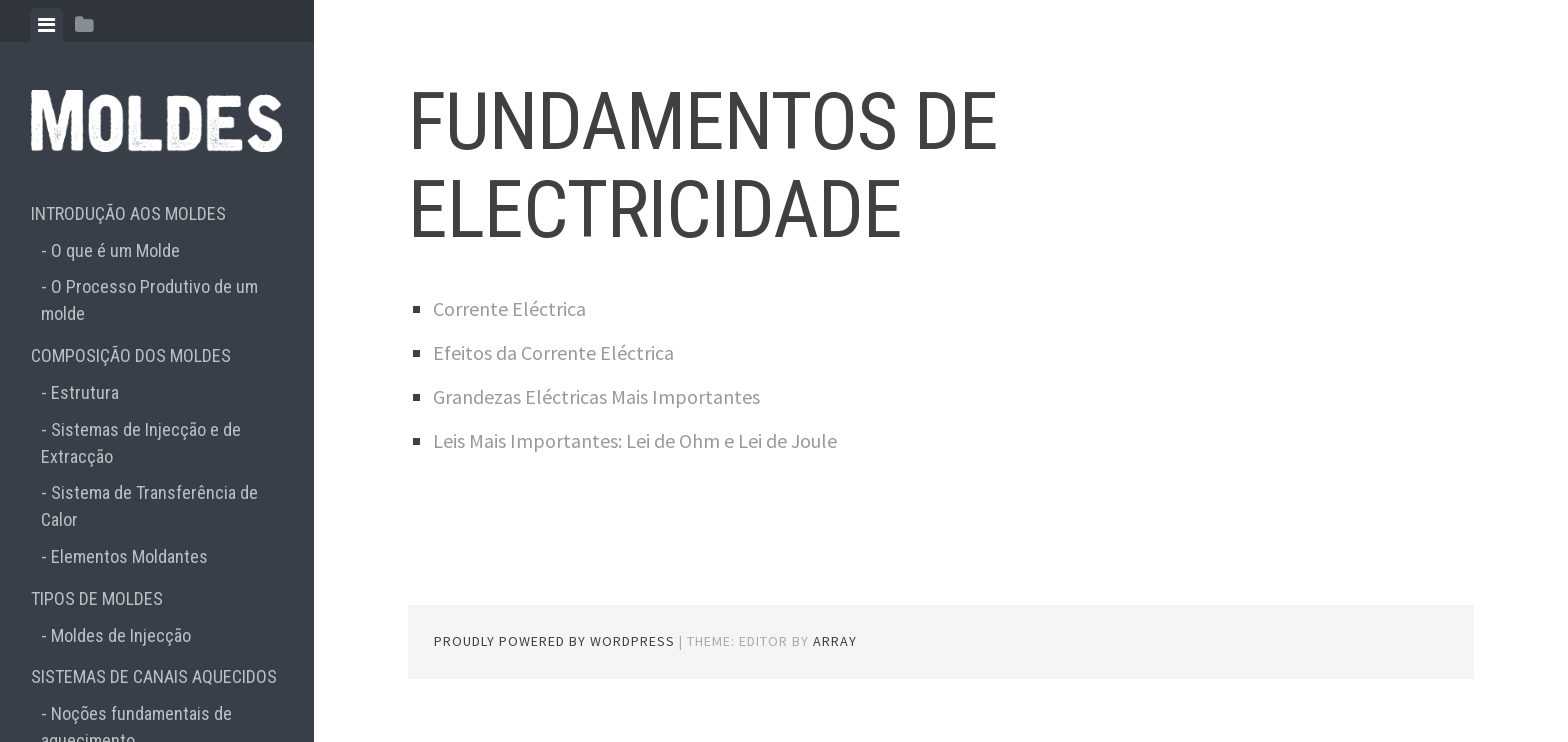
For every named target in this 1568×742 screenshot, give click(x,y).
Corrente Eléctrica (509, 308)
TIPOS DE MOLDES (97, 598)
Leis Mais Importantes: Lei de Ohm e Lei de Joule (635, 440)
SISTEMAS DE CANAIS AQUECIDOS (154, 676)
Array (835, 641)
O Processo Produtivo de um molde (149, 300)
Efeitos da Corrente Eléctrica (553, 352)
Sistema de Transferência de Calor (149, 506)
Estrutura (85, 392)
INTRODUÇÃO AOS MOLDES (128, 213)
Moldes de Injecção (121, 635)
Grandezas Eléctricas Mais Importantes (596, 396)
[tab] (46, 25)
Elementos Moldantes (129, 556)
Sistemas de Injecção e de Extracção (141, 443)
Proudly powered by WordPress (554, 641)
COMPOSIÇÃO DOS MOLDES (131, 355)
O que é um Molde (115, 250)
